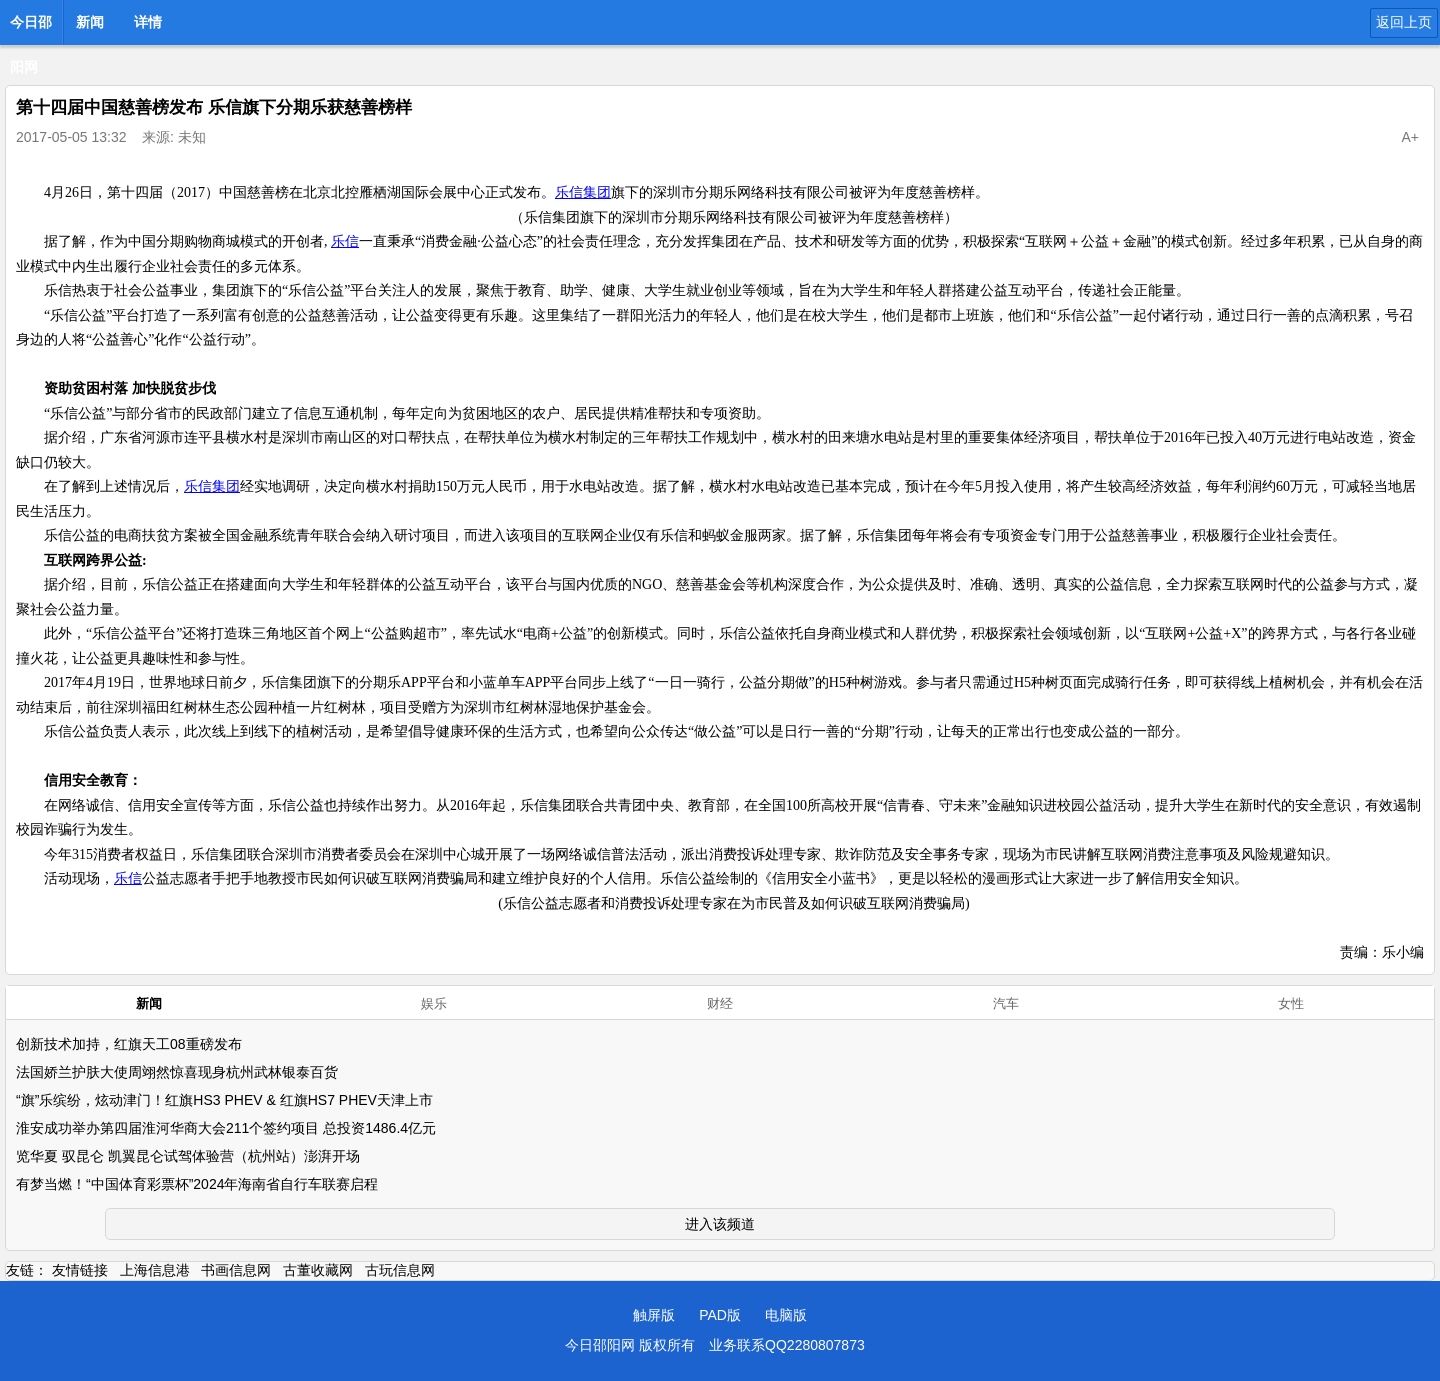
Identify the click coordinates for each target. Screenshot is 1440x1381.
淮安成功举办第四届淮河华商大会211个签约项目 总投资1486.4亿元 (226, 1128)
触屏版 (654, 1315)
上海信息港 (155, 1270)
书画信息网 (236, 1270)
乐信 (345, 241)
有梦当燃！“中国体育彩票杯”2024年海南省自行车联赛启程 (197, 1184)
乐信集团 (583, 192)
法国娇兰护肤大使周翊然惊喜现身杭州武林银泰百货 (177, 1072)
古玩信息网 (400, 1270)
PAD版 (720, 1315)
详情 (148, 22)
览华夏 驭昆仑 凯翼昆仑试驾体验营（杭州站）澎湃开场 (188, 1156)
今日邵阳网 (31, 28)
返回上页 (1404, 22)
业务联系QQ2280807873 (787, 1345)
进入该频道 (720, 1224)
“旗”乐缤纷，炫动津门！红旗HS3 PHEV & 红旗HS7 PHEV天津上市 (224, 1100)
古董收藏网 (318, 1270)
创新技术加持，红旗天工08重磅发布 (129, 1044)
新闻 (90, 22)
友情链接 (80, 1270)
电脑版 (786, 1315)
